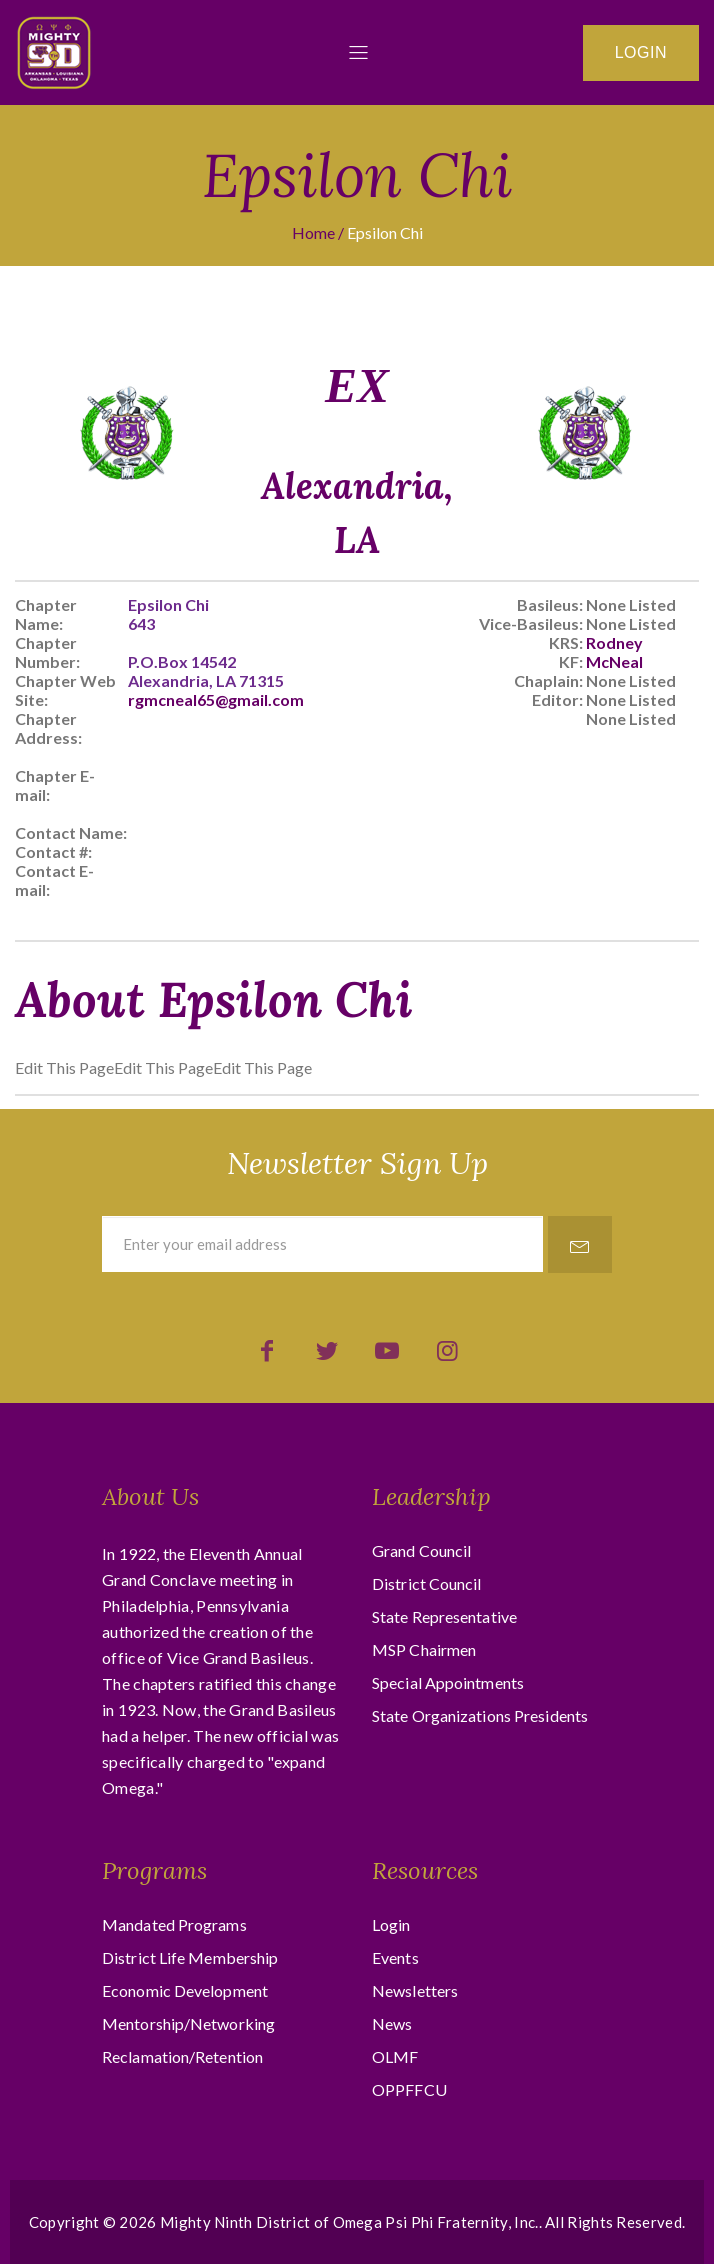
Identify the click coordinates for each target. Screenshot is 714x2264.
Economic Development (185, 1990)
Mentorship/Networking (188, 2023)
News (392, 2023)
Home (313, 232)
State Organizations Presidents (480, 1715)
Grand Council (421, 1550)
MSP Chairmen (424, 1649)
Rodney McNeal (614, 652)
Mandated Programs (174, 1924)
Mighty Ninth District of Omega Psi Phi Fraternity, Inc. (349, 2222)
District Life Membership (190, 1957)
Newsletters (415, 1990)
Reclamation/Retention (182, 2056)
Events (395, 1957)
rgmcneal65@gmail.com (216, 699)
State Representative (444, 1616)
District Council (427, 1583)
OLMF (395, 2056)
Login (641, 52)
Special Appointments (448, 1682)
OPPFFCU (409, 2089)
